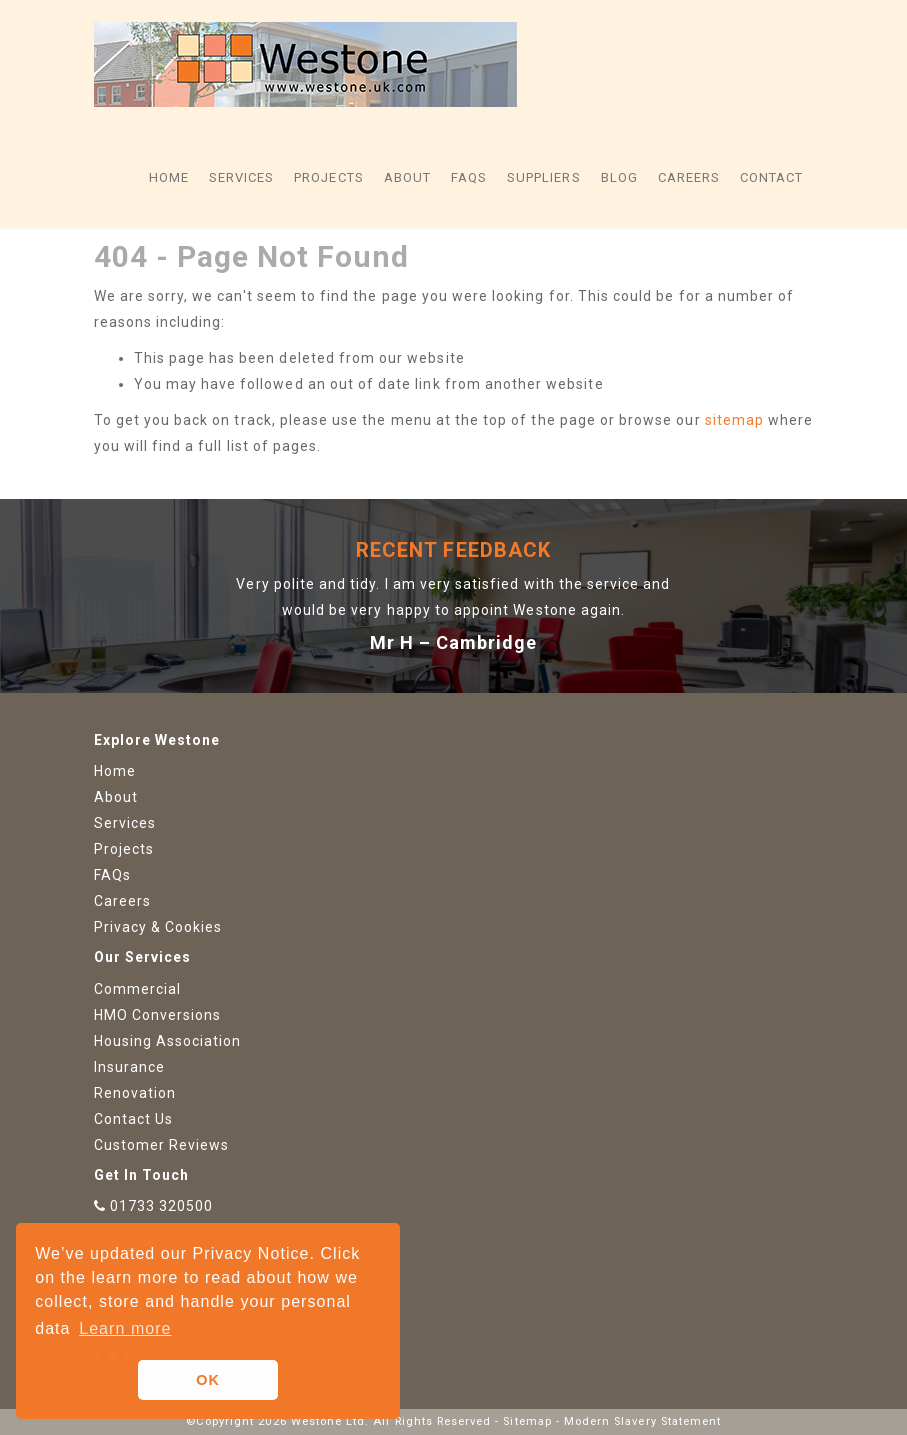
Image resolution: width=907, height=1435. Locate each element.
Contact (771, 177)
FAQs (469, 177)
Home (169, 177)
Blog (619, 177)
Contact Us (134, 1119)
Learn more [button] (125, 1328)
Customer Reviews (162, 1145)
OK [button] (208, 1380)
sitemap (734, 420)
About (407, 177)
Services (241, 177)
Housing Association (168, 1041)
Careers (689, 177)
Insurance (129, 1067)
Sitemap (527, 1421)
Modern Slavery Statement (642, 1421)
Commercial (138, 989)
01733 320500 (162, 1206)
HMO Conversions (158, 1015)
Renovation (135, 1093)
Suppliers (543, 177)
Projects (328, 177)
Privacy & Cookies (158, 927)
